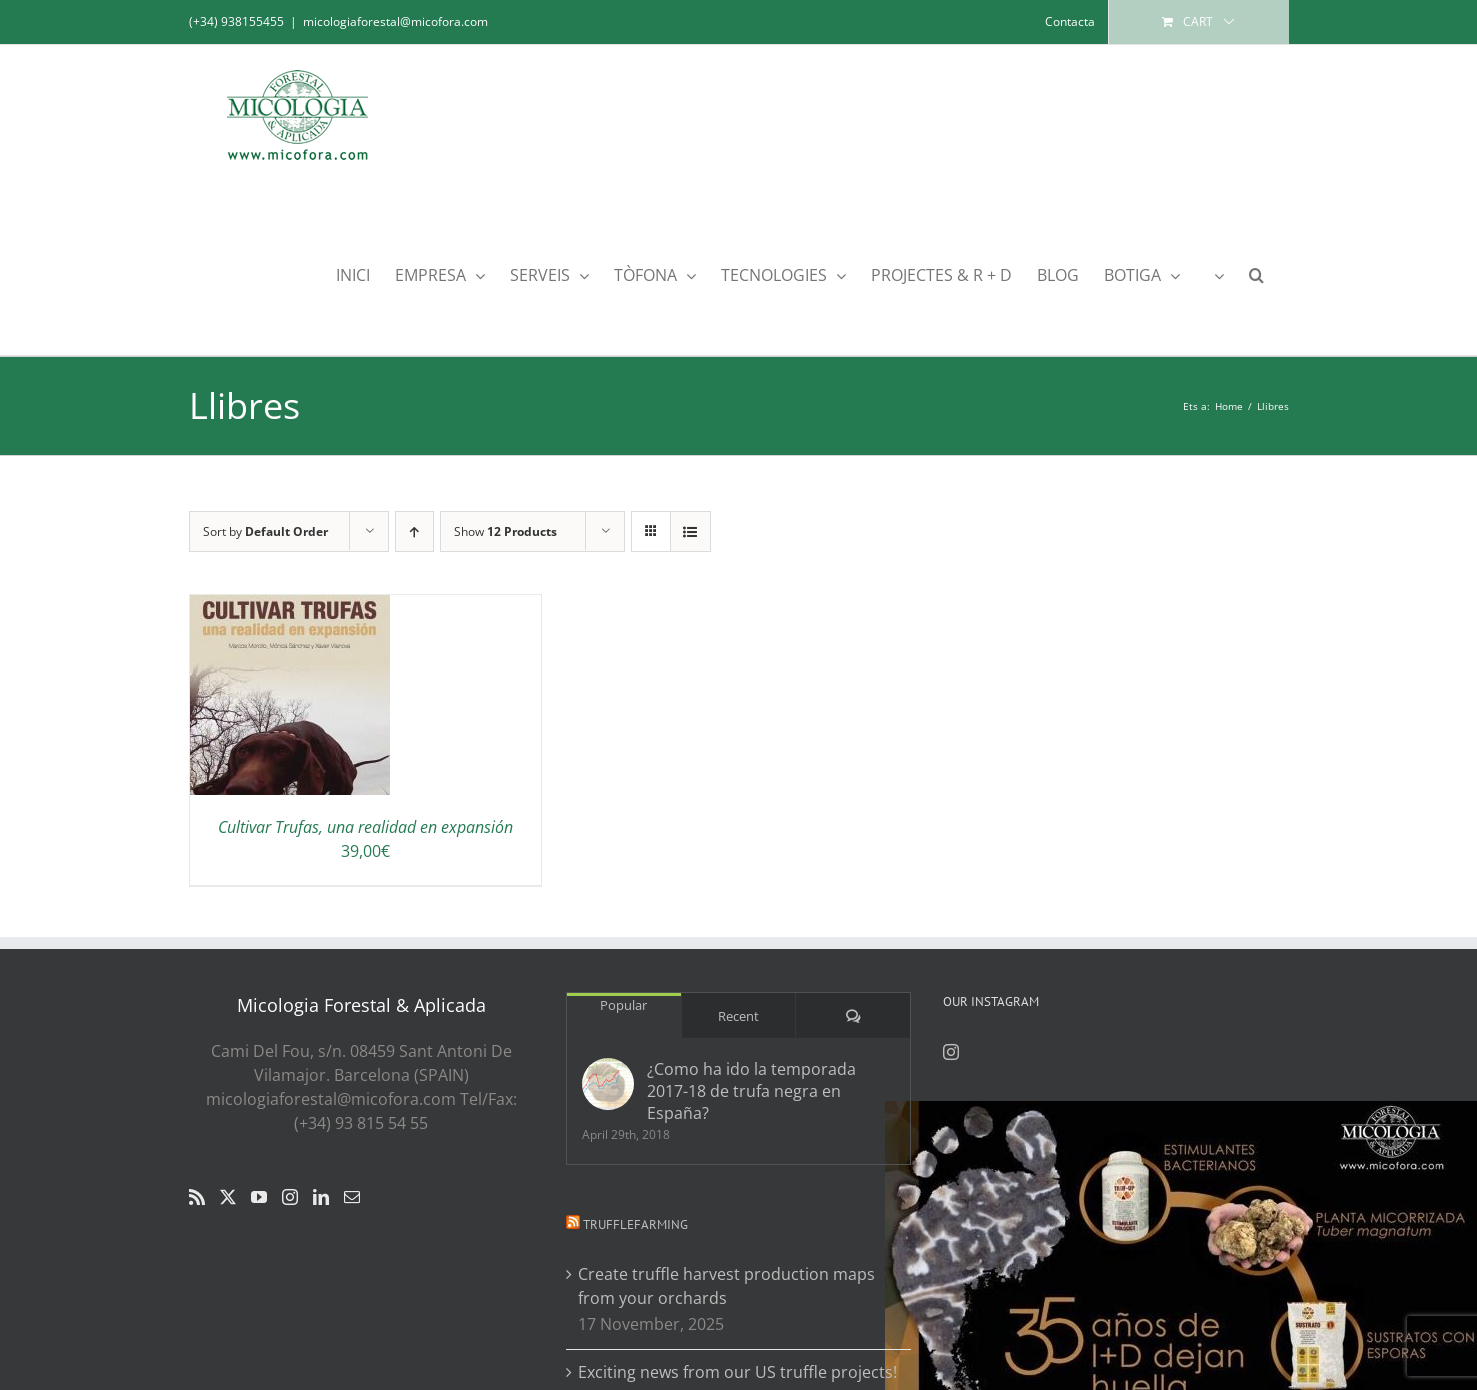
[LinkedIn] (321, 1197)
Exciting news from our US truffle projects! (737, 1372)
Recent (738, 1016)
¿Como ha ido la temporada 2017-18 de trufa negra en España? (751, 1091)
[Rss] (197, 1197)
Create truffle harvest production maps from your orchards (726, 1286)
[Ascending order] (414, 531)
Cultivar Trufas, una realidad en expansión (365, 827)
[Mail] (352, 1197)
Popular (623, 1005)
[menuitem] (1214, 273)
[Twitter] (228, 1197)
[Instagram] (290, 1197)
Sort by (265, 531)
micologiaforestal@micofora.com (395, 21)
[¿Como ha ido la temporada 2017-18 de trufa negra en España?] (608, 1084)
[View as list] (690, 531)
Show (505, 531)
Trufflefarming (635, 1224)
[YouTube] (259, 1197)
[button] (1256, 273)
